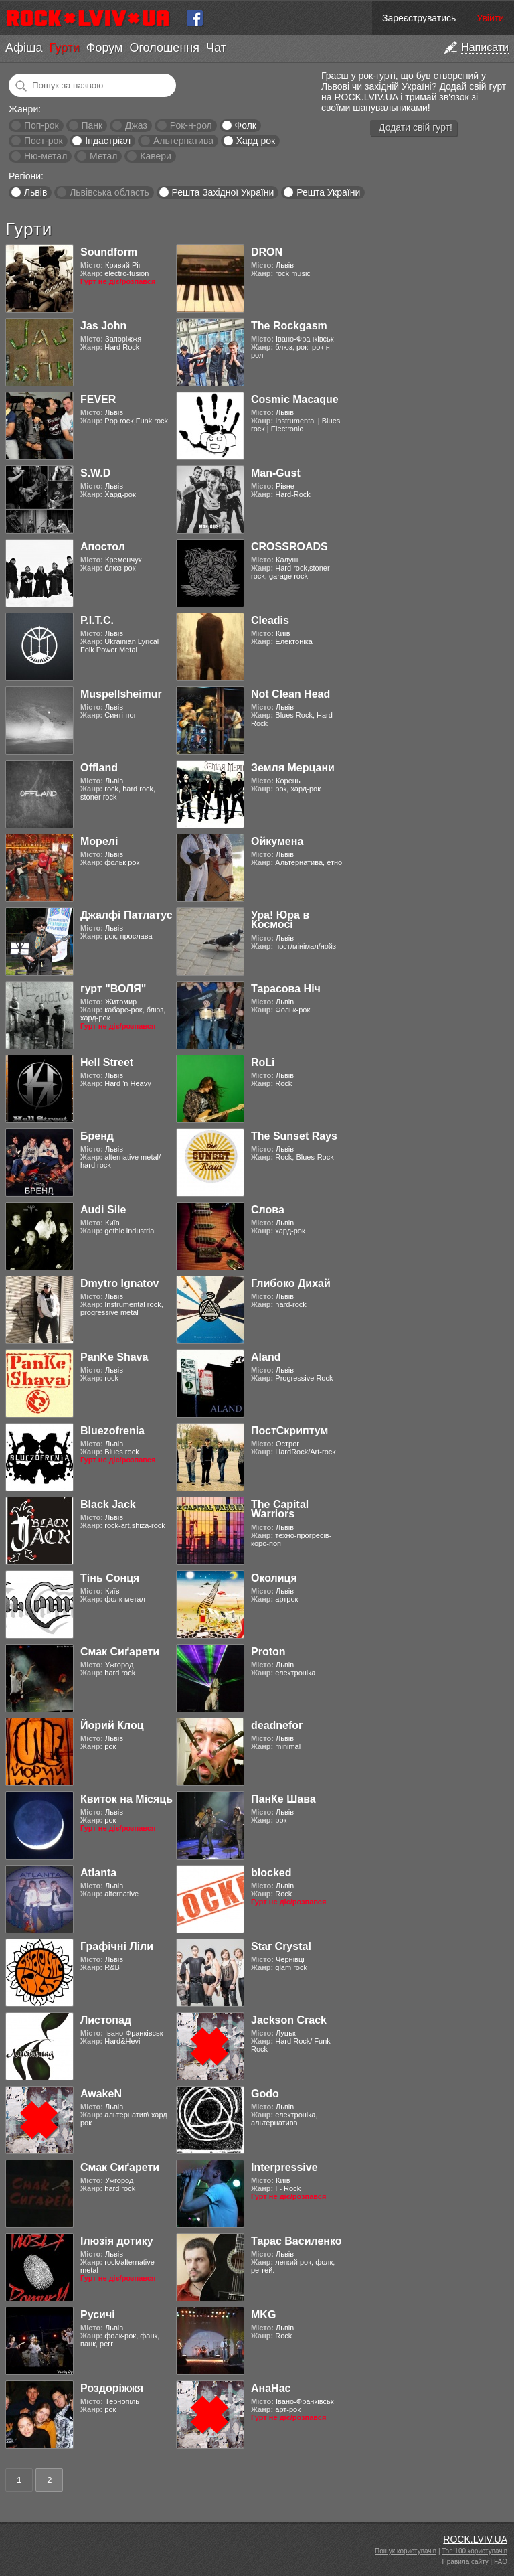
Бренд (97, 1136)
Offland (99, 767)
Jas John (103, 325)
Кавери (155, 156)
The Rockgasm (289, 325)
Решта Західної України (222, 192)
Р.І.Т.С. (97, 620)
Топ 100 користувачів (474, 2551)
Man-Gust (276, 473)
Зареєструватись (419, 18)
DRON (266, 252)
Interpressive (284, 2167)
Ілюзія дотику (116, 2241)
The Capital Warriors (280, 1509)
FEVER (98, 399)
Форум (104, 47)
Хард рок (255, 140)
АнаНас (270, 2388)
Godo (265, 2093)
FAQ (500, 2561)
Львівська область (109, 192)
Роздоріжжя (111, 2388)
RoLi (263, 1062)
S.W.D (95, 473)
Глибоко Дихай (291, 1283)
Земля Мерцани (293, 767)
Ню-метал (45, 156)
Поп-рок (41, 125)
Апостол (102, 546)
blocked (271, 1872)
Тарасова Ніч (286, 988)
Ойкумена (277, 841)
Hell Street (106, 1062)
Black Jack (108, 1504)
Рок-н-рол (191, 125)
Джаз (136, 125)
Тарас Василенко (296, 2241)
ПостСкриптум (289, 1430)
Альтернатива (183, 140)
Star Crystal (281, 1946)
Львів (35, 192)
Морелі (99, 841)
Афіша (23, 47)
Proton (268, 1651)
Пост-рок (43, 140)
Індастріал (108, 140)
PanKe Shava (114, 1357)
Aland (265, 1357)
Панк (91, 125)
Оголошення (164, 47)
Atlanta (98, 1872)
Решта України (328, 192)
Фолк (245, 125)
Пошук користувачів (405, 2551)
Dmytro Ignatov (119, 1283)
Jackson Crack (289, 2020)
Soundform (108, 252)
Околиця (274, 1578)
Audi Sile (103, 1209)
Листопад (105, 2020)
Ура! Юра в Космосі (280, 919)
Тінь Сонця (109, 1578)
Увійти (490, 18)
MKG (263, 2314)
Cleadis (270, 620)
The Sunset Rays (294, 1136)
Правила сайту (465, 2561)
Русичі (97, 2314)
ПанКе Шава (283, 1799)
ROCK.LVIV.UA (475, 2539)
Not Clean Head (290, 694)
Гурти (64, 47)
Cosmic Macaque (295, 399)
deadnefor (277, 1725)
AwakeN (101, 2093)
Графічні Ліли (116, 1946)
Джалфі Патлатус (126, 915)
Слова (267, 1209)
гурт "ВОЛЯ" (113, 988)
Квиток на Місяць (126, 1799)
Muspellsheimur (121, 694)
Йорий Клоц (112, 1725)
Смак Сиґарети (119, 1651)
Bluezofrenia (112, 1430)
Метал (103, 156)
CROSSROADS (289, 546)
